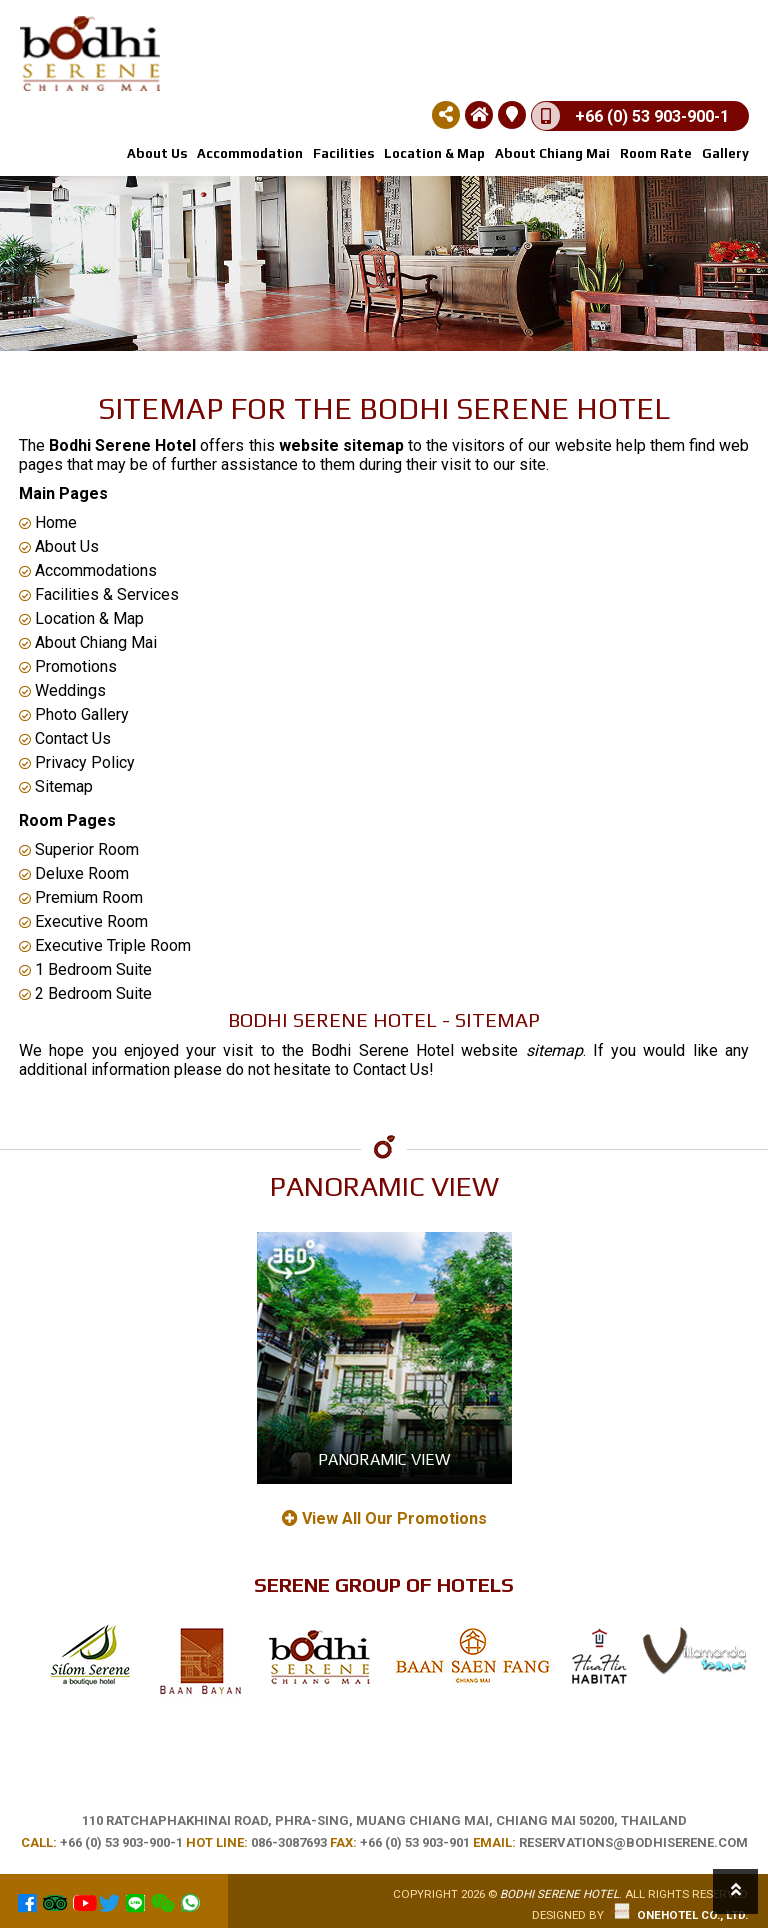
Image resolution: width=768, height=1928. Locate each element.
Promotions (68, 666)
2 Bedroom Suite (85, 993)
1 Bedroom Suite (85, 969)
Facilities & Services (99, 594)
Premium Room (81, 897)
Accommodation (250, 153)
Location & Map (434, 153)
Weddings (62, 690)
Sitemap (56, 786)
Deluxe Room (74, 873)
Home (48, 522)
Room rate (656, 153)
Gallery (725, 153)
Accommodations (88, 570)
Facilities (343, 153)
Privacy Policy (77, 762)
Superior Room (79, 849)
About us (157, 153)
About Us (59, 546)
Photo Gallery (74, 714)
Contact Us (65, 738)
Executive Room (83, 921)
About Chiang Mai (552, 153)
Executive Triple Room (105, 945)
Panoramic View (384, 1459)
